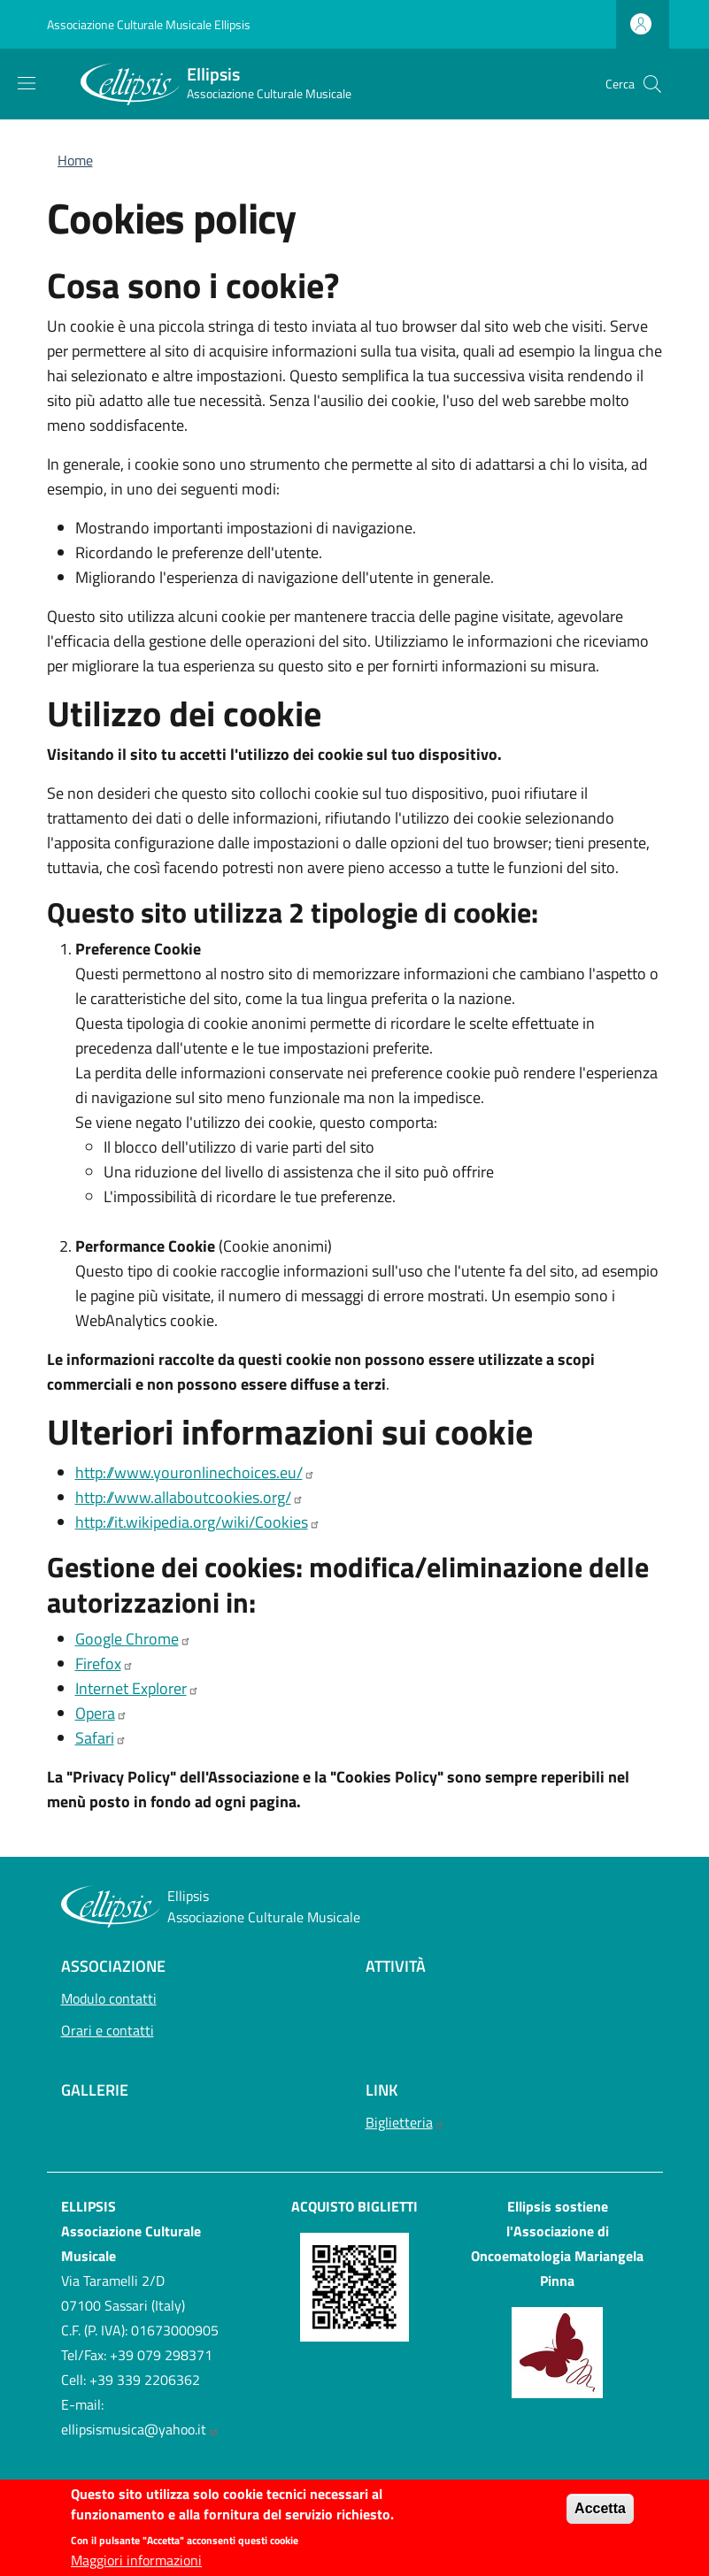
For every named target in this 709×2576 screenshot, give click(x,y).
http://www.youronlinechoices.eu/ (195, 1472)
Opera (101, 1713)
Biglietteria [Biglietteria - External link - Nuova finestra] (405, 2122)
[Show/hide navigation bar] (26, 83)
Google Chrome (133, 1639)
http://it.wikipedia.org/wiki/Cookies (197, 1522)
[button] (652, 84)
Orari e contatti (107, 2030)
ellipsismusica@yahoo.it (140, 2429)
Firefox (104, 1663)
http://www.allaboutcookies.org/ (189, 1497)
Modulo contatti (109, 1998)
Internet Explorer (137, 1688)
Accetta (600, 2514)
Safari (101, 1738)
